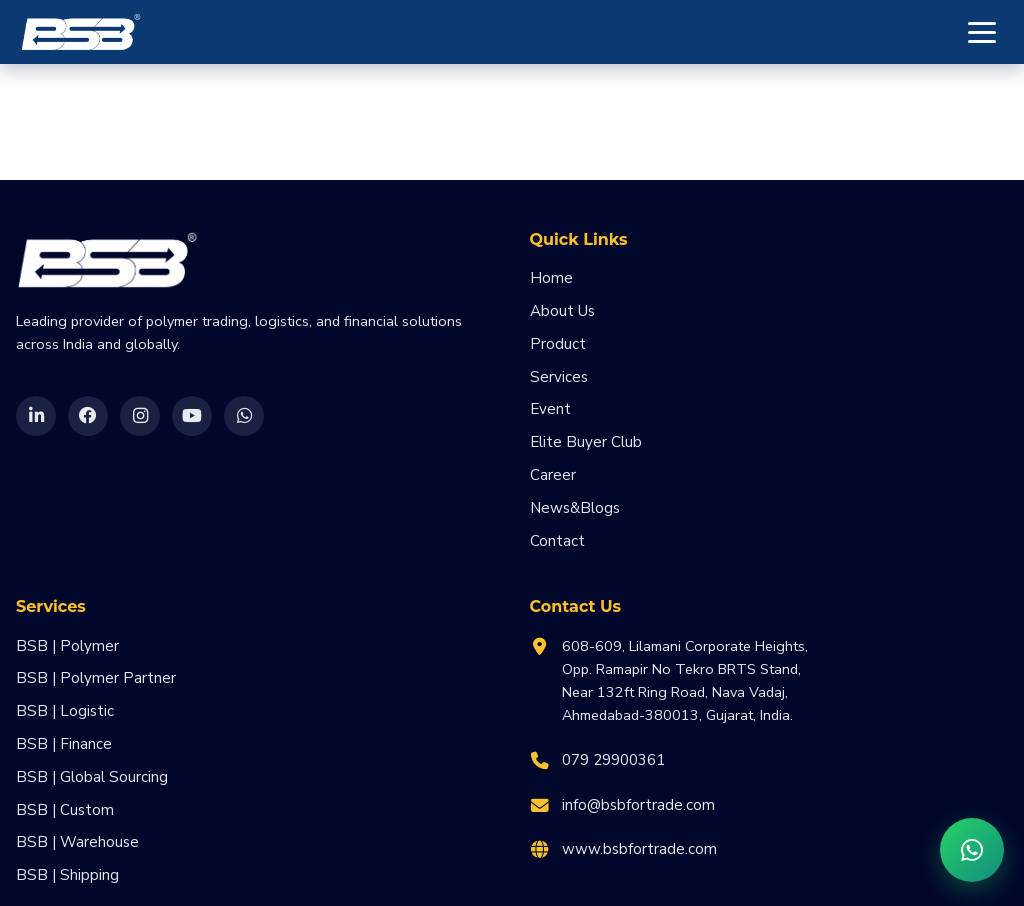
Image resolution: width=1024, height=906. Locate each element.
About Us (562, 311)
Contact (557, 541)
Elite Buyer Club (586, 442)
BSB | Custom (65, 810)
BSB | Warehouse (77, 842)
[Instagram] (140, 416)
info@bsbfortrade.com (638, 805)
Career (553, 475)
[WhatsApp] (244, 416)
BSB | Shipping (67, 875)
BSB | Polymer (67, 646)
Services (559, 377)
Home (551, 278)
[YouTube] (192, 416)
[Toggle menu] (982, 32)
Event (550, 409)
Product (558, 344)
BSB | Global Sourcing (92, 777)
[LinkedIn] (36, 416)
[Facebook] (88, 416)
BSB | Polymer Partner (96, 678)
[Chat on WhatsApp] (972, 850)
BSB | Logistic (65, 711)
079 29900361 (613, 760)
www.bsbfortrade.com (639, 849)
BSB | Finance (64, 744)
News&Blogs (575, 508)
